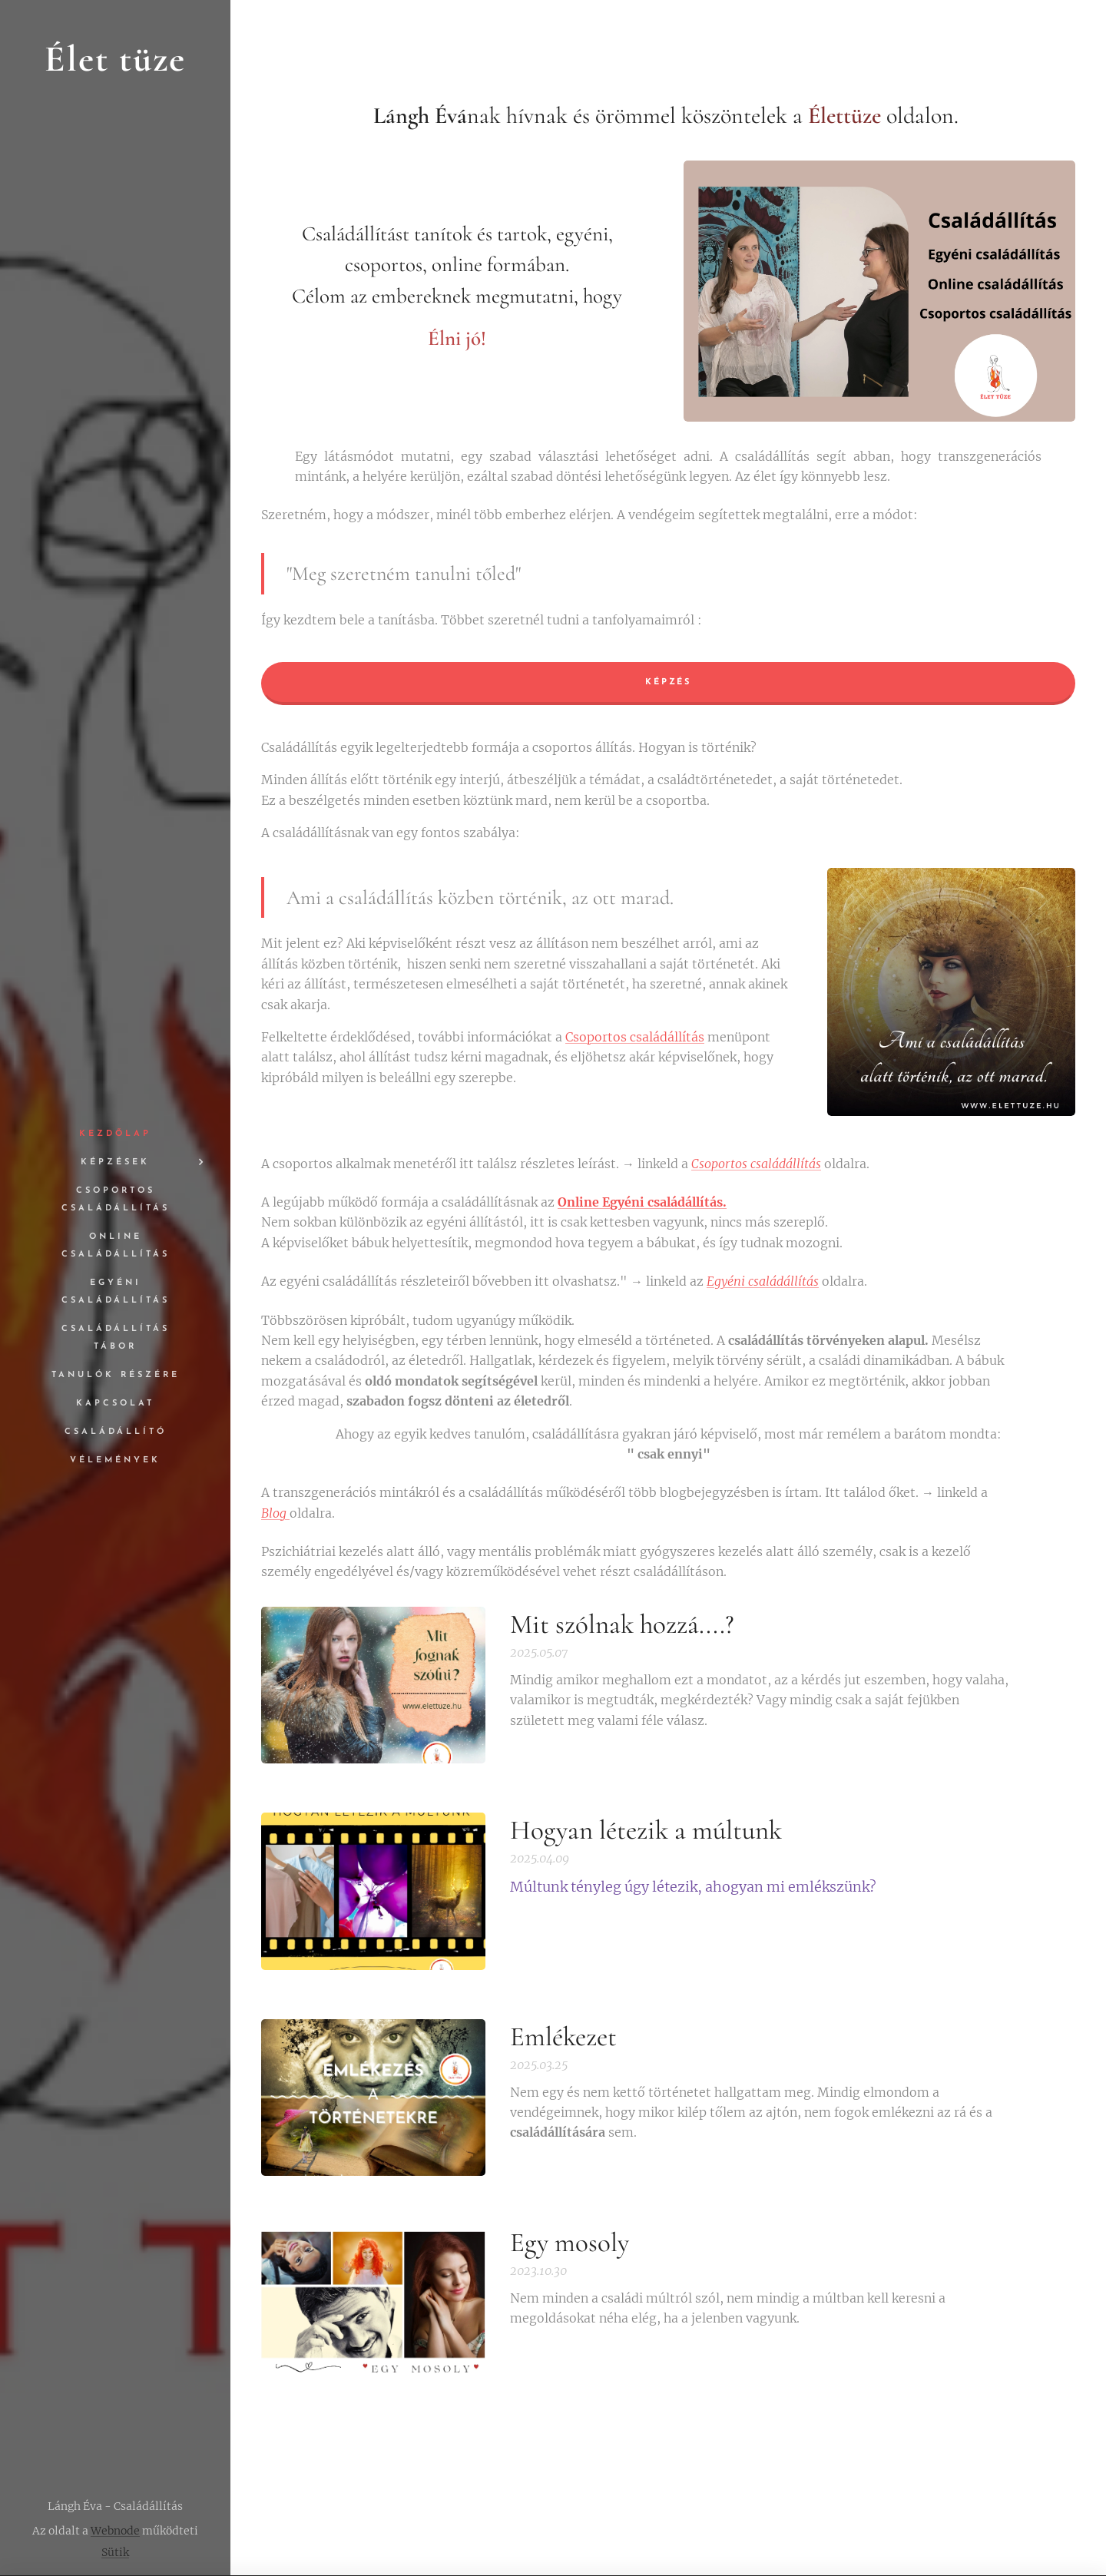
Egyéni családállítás (763, 1281)
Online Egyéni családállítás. (642, 1202)
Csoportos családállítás (634, 1037)
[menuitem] (115, 1134)
